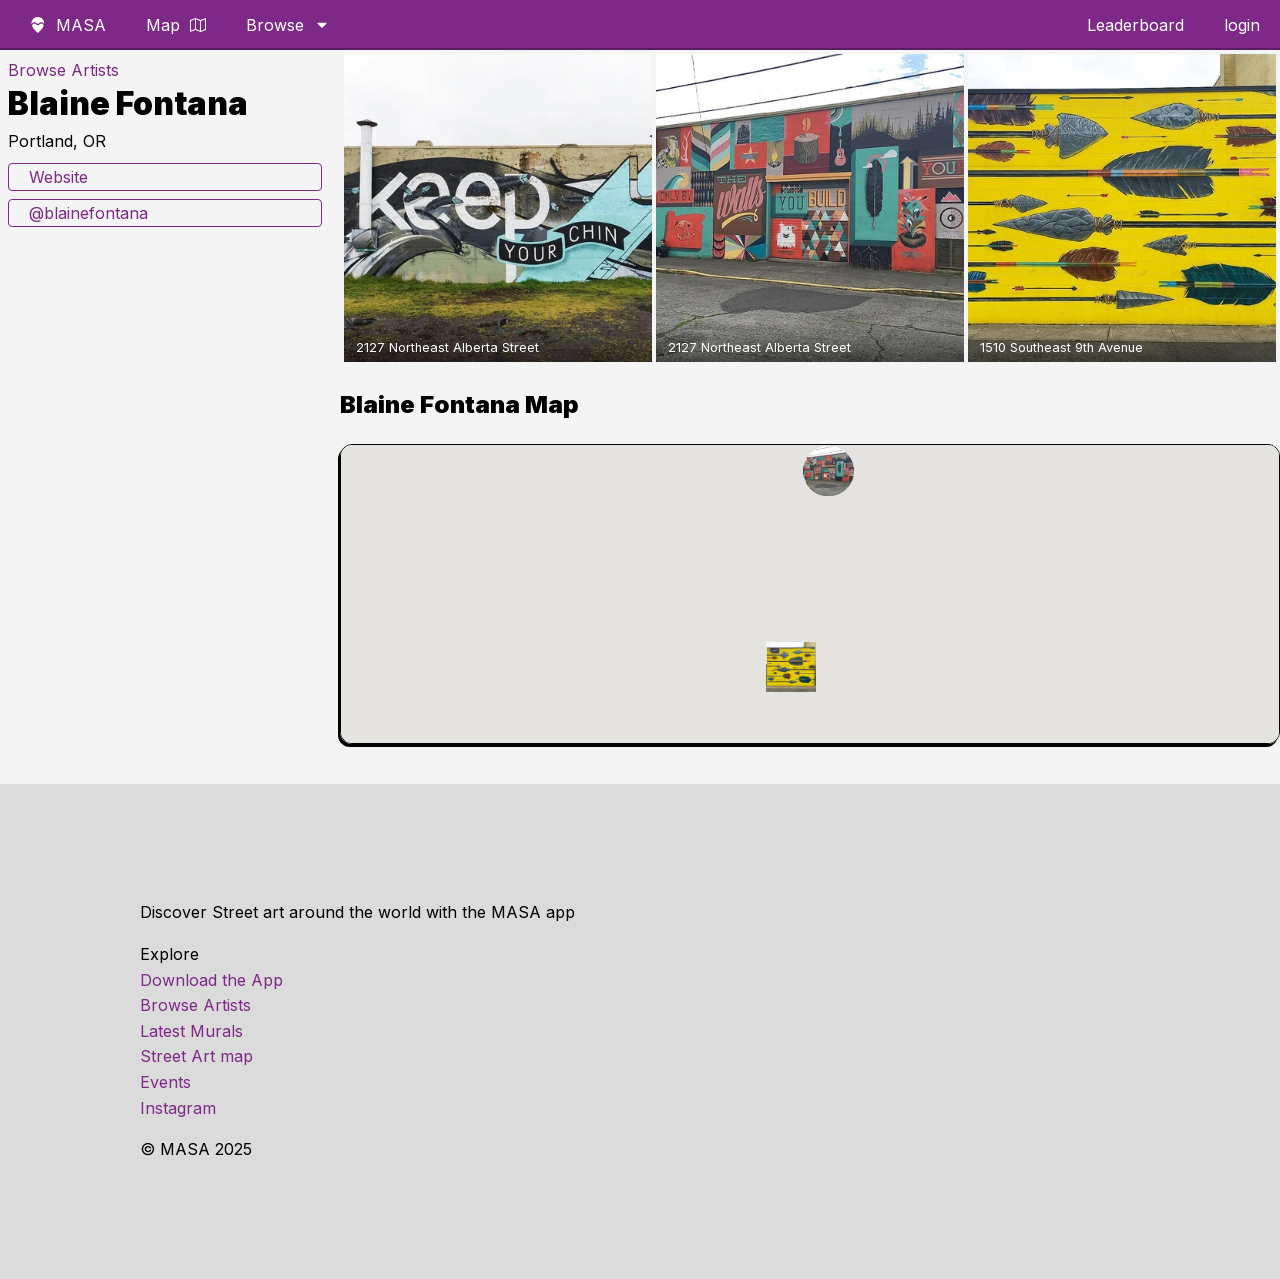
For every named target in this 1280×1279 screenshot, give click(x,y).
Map (176, 25)
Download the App (211, 980)
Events (165, 1082)
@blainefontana (88, 213)
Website (58, 177)
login (1242, 25)
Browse (288, 25)
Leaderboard (1135, 25)
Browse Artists (63, 70)
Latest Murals (191, 1031)
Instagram (178, 1108)
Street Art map (196, 1056)
